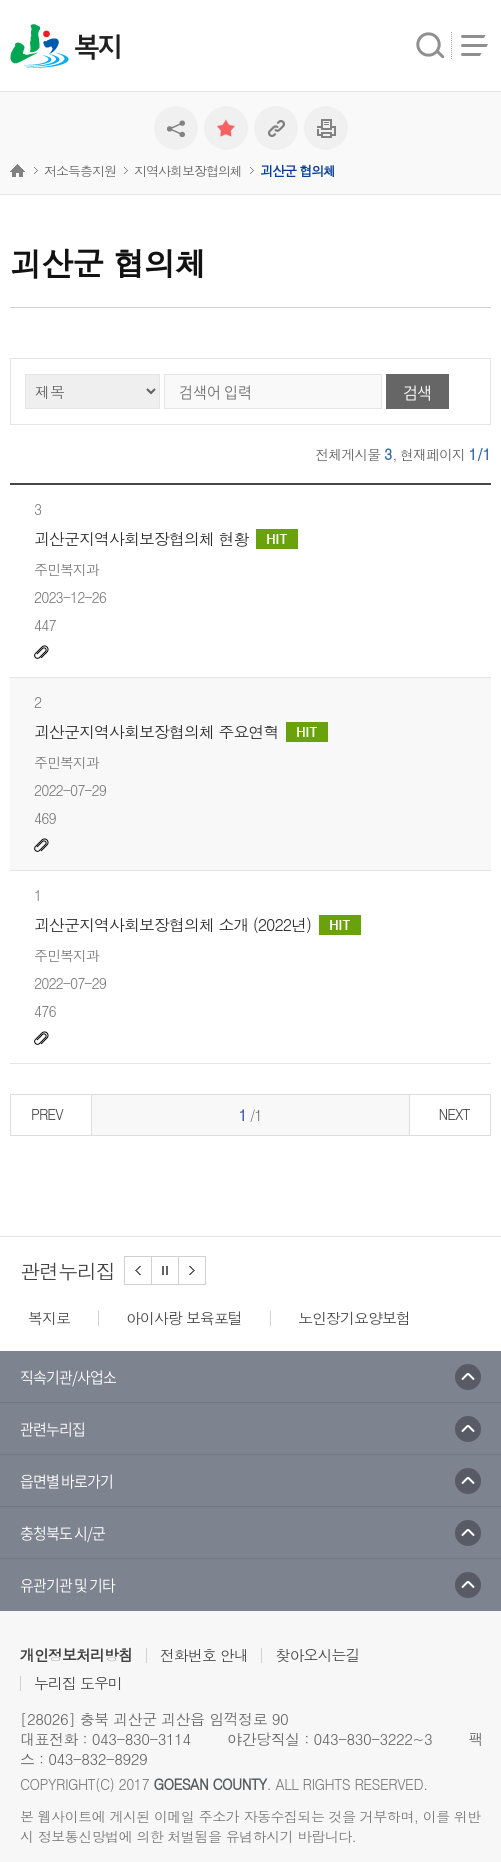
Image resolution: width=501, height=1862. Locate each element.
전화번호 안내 (204, 1654)
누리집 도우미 (78, 1682)
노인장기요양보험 (354, 1317)
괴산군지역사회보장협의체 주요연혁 (181, 732)
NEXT (453, 1114)
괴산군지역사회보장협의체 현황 (166, 539)
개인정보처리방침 (76, 1654)
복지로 (49, 1317)
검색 (417, 392)
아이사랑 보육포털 (184, 1317)
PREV (47, 1114)
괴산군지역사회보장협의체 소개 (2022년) (197, 925)
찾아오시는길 (317, 1654)
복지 (97, 48)
